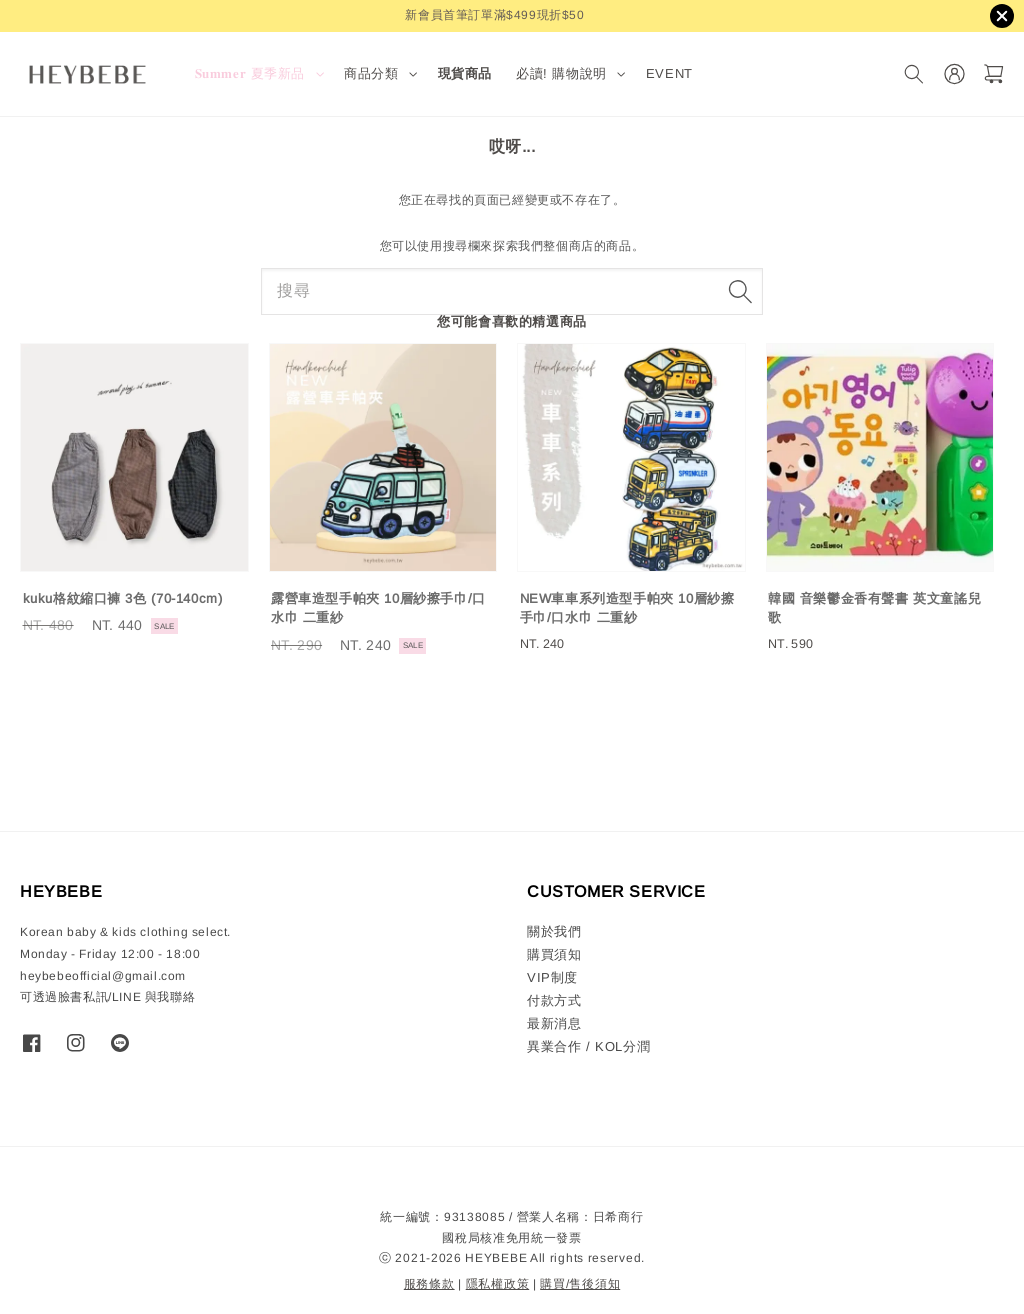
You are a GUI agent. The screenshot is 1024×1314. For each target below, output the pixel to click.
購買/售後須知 (580, 1284)
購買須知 (554, 954)
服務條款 (429, 1284)
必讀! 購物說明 (561, 73)
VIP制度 (552, 977)
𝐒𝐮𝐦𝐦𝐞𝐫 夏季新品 (250, 73)
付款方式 (554, 1000)
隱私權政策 (498, 1284)
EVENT (669, 73)
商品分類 (371, 73)
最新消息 (554, 1023)
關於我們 (554, 931)
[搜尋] (913, 74)
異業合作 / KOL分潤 (588, 1046)
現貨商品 (465, 73)
